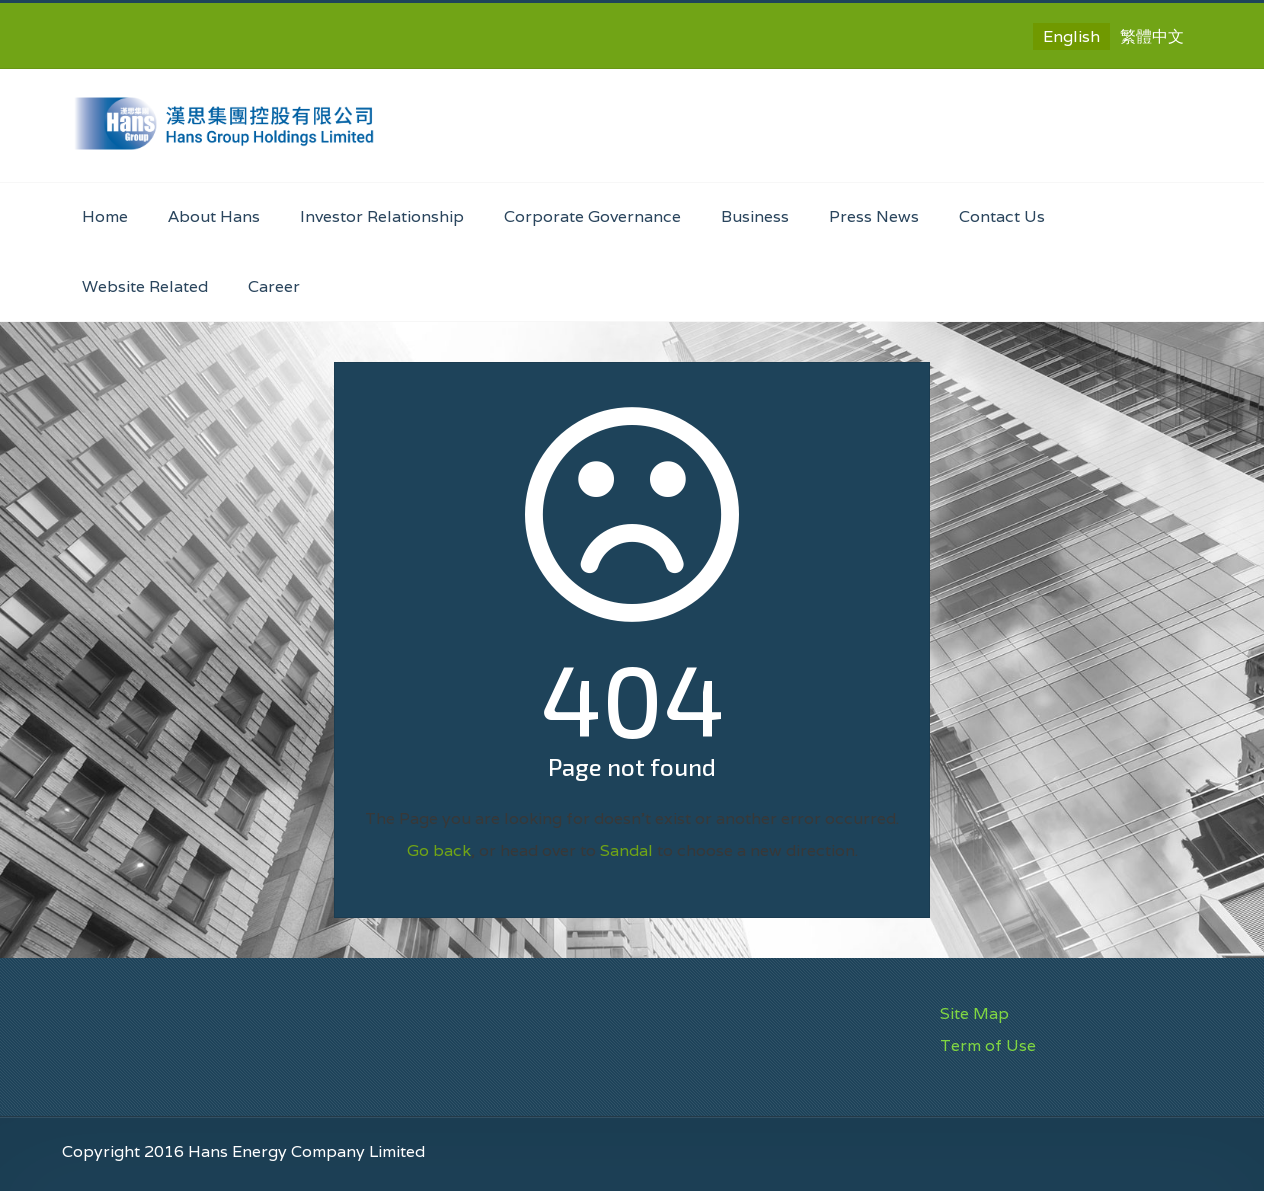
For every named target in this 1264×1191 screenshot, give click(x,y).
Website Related (145, 286)
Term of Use (988, 1045)
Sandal (626, 850)
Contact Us (1002, 216)
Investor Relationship (382, 216)
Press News (874, 216)
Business (755, 216)
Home (105, 216)
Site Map (974, 1013)
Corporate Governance (592, 216)
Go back (439, 850)
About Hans (214, 216)
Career (274, 286)
